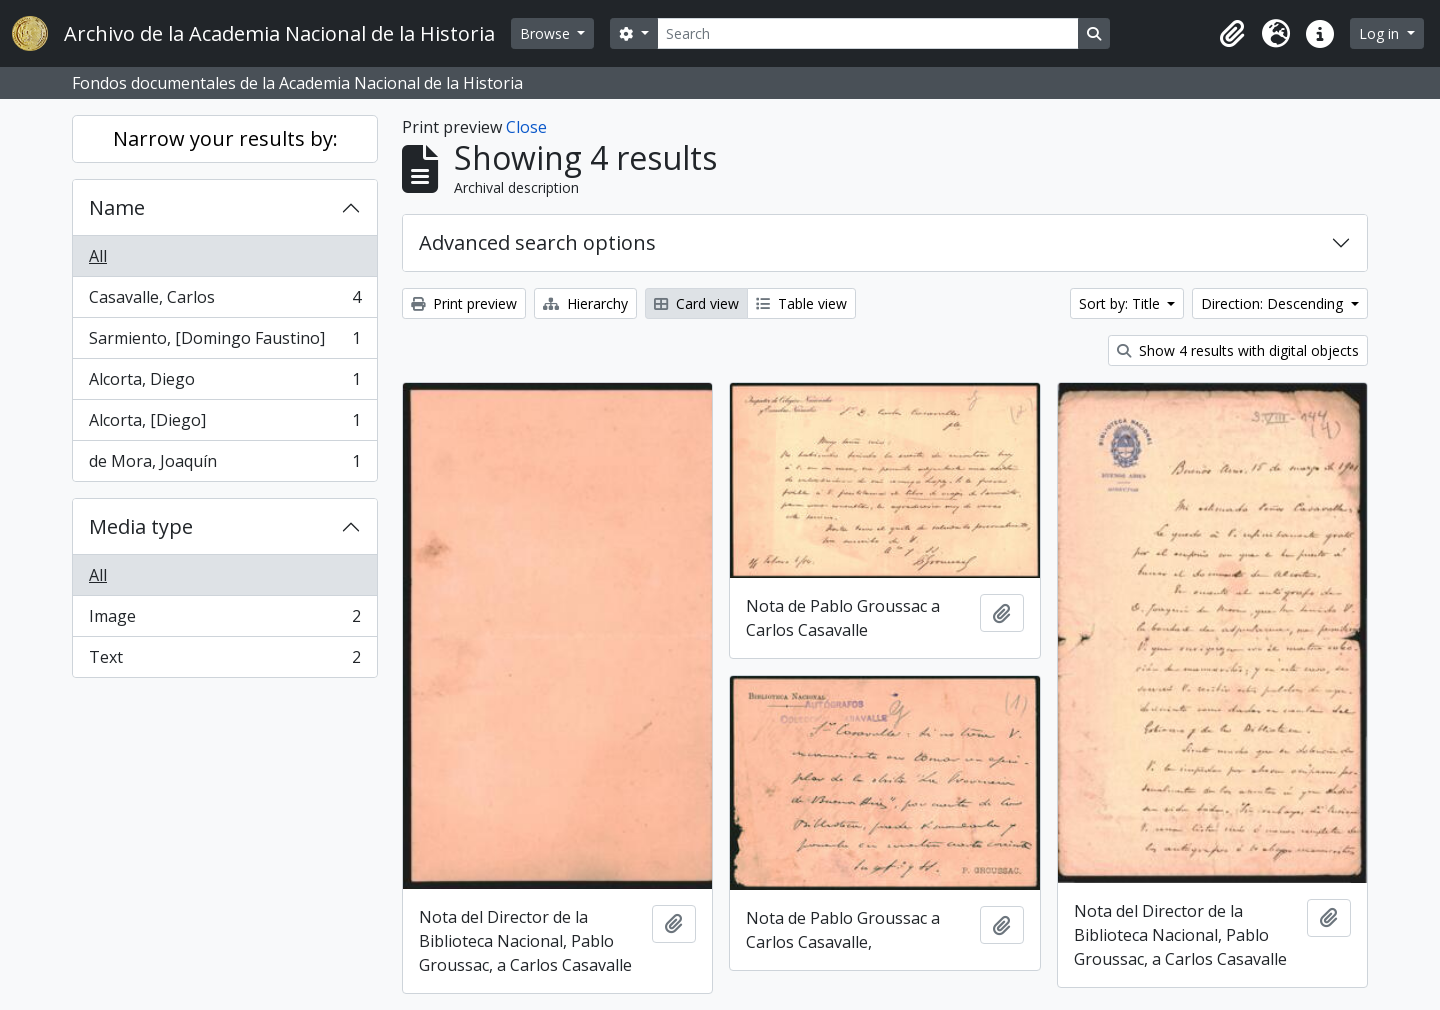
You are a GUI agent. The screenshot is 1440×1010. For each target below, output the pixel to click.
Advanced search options (537, 242)
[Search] (868, 33)
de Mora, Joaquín (224, 465)
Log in (1381, 33)
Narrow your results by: (225, 138)
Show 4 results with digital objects (1238, 350)
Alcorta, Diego (224, 383)
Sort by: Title (1121, 303)
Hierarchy (585, 303)
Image (224, 620)
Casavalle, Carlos (224, 301)
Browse (547, 33)
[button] (1232, 34)
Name (117, 207)
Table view (801, 303)
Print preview (464, 303)
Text (224, 661)
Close (526, 127)
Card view (696, 303)
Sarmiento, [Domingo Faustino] (224, 342)
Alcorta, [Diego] (224, 424)
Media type (141, 526)
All (98, 256)
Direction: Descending (1274, 303)
